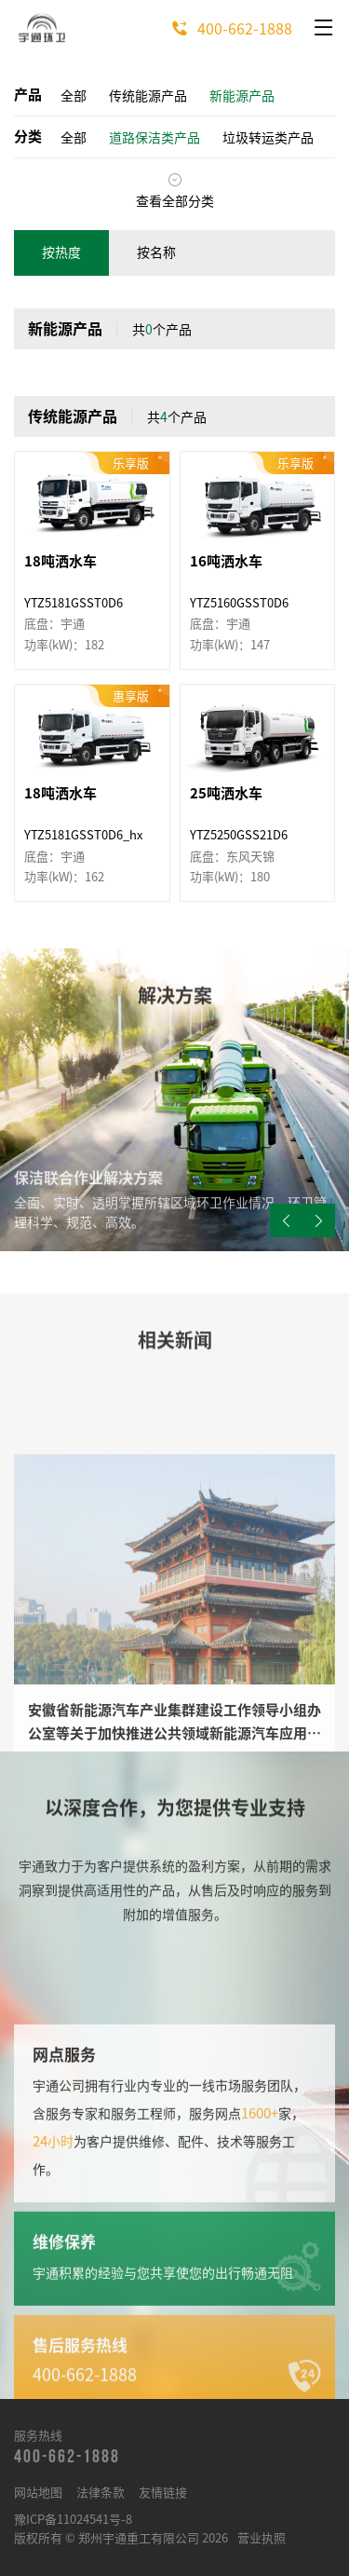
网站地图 (38, 2493)
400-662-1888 (227, 29)
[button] (318, 1220)
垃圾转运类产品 (268, 137)
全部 (73, 95)
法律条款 (100, 2493)
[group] (174, 1099)
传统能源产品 (148, 95)
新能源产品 (242, 95)
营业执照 (261, 2538)
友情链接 (163, 2493)
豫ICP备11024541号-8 (73, 2520)
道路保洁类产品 (154, 137)
